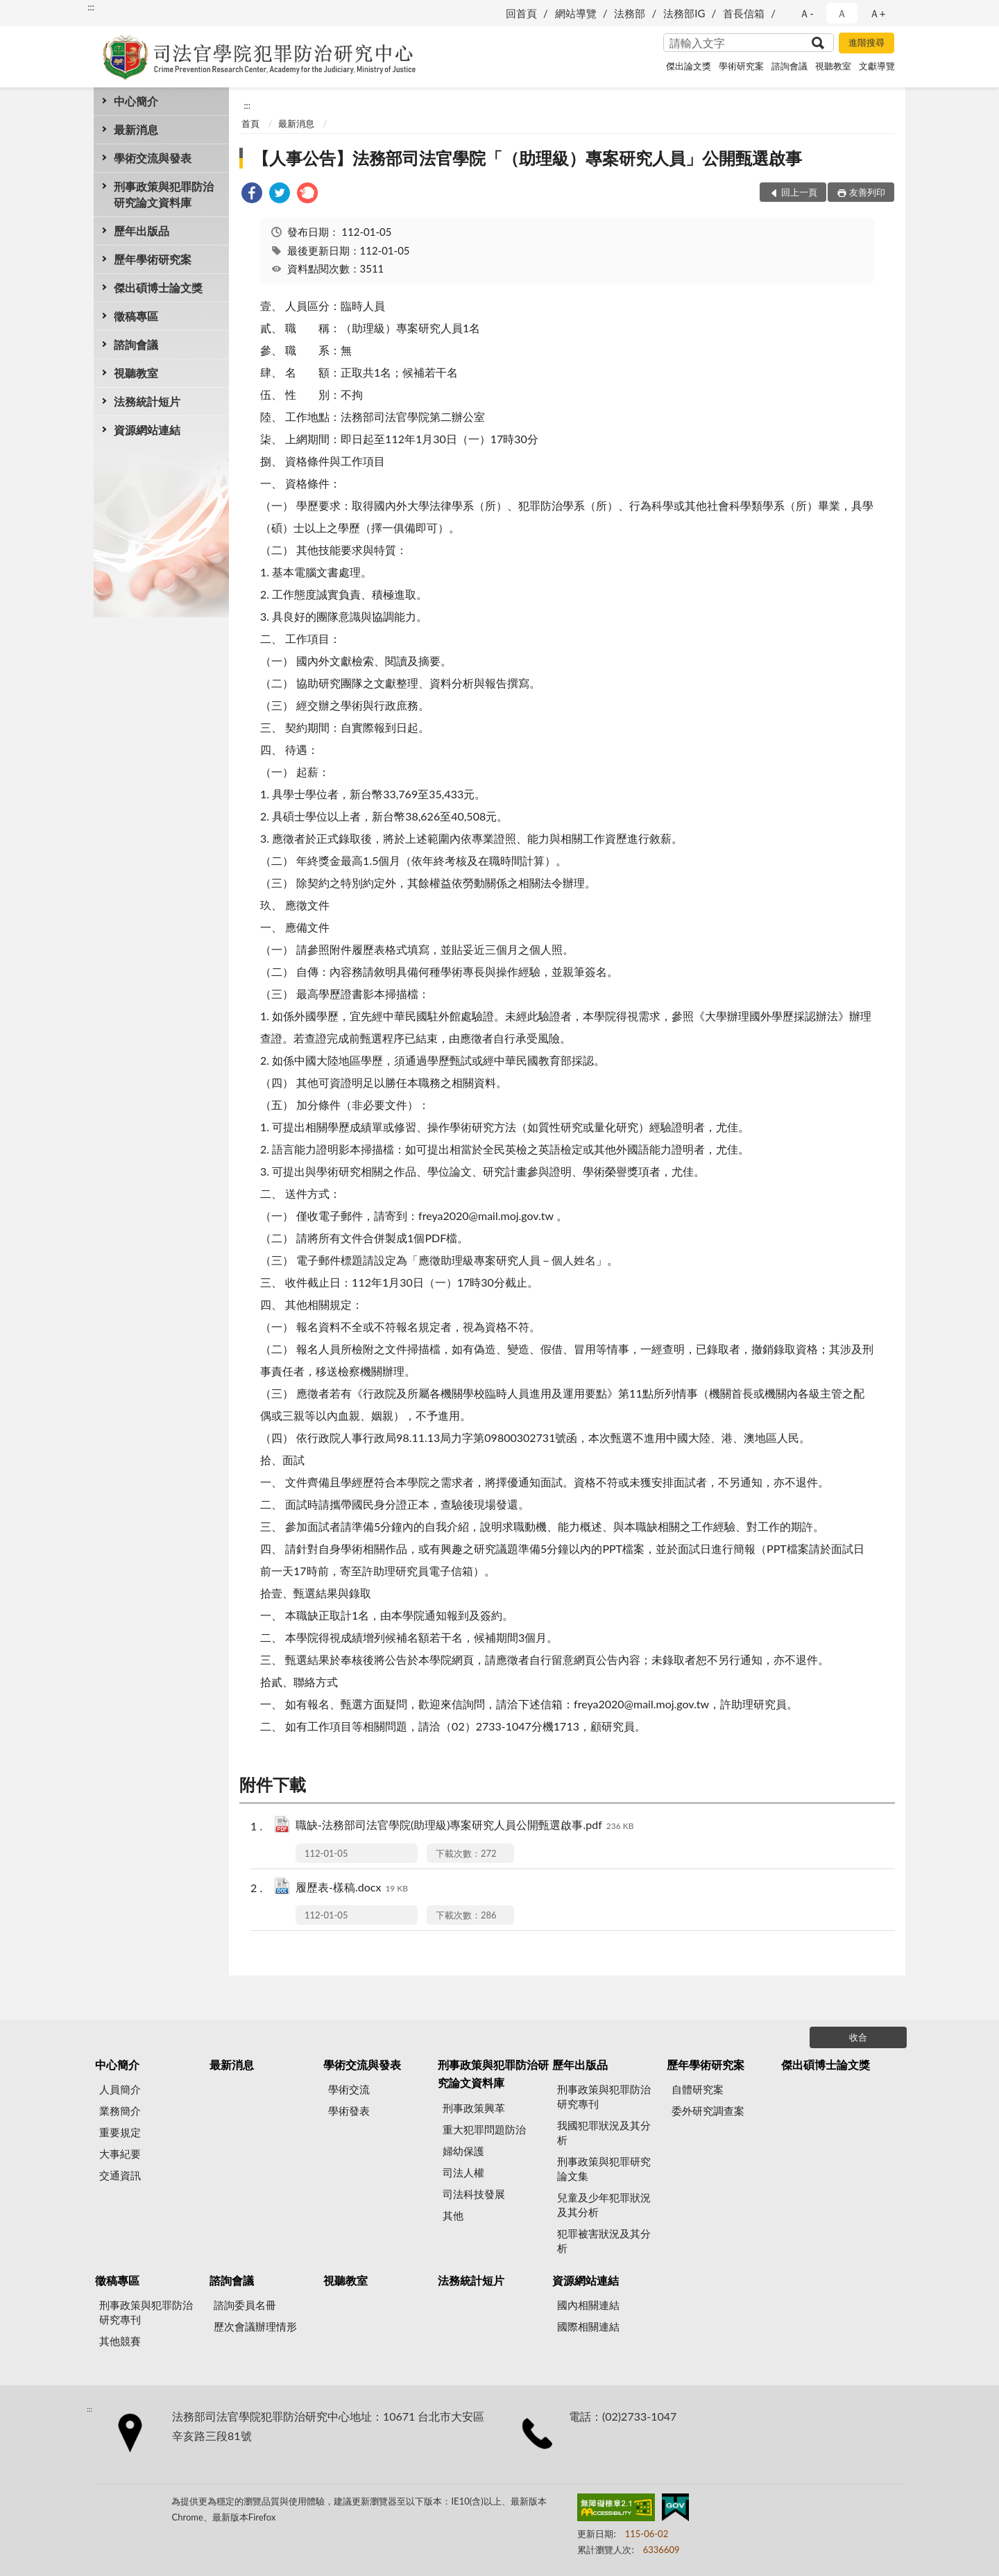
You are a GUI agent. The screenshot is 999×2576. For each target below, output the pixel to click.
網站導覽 (576, 13)
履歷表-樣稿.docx (352, 1888)
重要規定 (120, 2132)
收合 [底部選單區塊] (858, 2037)
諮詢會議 (789, 65)
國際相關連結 (588, 2326)
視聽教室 (833, 65)
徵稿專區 (136, 316)
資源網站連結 (147, 429)
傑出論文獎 (688, 65)
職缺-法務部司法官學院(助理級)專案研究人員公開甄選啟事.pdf (464, 1826)
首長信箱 (744, 13)
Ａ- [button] (806, 13)
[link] (251, 194)
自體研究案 (698, 2089)
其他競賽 (120, 2341)
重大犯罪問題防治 (484, 2129)
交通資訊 (120, 2175)
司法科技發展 (474, 2194)
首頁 (250, 123)
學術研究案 (741, 65)
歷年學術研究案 (152, 259)
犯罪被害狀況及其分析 (604, 2240)
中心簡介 (136, 101)
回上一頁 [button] (799, 192)
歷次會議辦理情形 (255, 2326)
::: (90, 6)
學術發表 (349, 2110)
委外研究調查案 (708, 2110)
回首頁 (521, 13)
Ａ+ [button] (877, 13)
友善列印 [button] (867, 192)
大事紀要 (120, 2153)
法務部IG (684, 13)
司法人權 (463, 2172)
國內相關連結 (588, 2305)
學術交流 (349, 2089)
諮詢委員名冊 (245, 2305)
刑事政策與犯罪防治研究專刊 (604, 2096)
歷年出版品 (141, 230)
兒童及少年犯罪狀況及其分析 (604, 2204)
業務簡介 (120, 2110)
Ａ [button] (842, 13)
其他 (453, 2215)
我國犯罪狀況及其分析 (604, 2132)
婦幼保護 (463, 2151)
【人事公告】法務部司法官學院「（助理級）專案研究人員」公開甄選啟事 (527, 158)
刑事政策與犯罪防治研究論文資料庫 (164, 194)
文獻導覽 (877, 65)
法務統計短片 (147, 401)
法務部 (629, 13)
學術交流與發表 (152, 157)
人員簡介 (120, 2089)
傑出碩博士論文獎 (158, 287)
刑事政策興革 (474, 2108)
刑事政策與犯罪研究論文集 (604, 2168)
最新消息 (136, 129)
